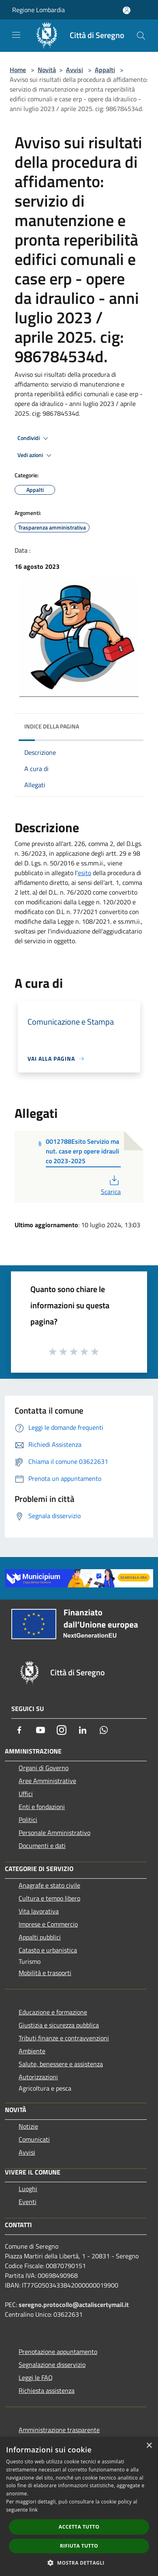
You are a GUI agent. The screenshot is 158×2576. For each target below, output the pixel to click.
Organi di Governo (43, 1768)
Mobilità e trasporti (45, 1973)
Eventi (27, 2201)
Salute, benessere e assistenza (61, 2064)
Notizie (28, 2126)
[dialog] (79, 2506)
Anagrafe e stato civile (49, 1885)
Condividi (34, 438)
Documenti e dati (42, 1845)
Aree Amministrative (47, 1781)
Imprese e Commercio (48, 1924)
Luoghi (28, 2189)
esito (84, 873)
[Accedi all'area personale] (127, 10)
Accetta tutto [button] (79, 2526)
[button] (79, 2563)
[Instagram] (61, 1730)
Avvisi (74, 70)
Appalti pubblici (40, 1937)
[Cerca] (141, 36)
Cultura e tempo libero (49, 1898)
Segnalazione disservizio (52, 2364)
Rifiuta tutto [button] (79, 2545)
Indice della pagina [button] (51, 726)
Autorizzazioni (38, 2077)
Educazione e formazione (53, 2012)
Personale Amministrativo (54, 1832)
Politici (28, 1819)
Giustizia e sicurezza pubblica (59, 2025)
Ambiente (32, 2051)
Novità (47, 70)
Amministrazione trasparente (59, 2430)
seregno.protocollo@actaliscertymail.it (74, 2304)
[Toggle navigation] (16, 35)
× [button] (149, 2446)
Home (18, 70)
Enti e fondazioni (42, 1806)
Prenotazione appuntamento (58, 2351)
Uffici (26, 1794)
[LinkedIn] (83, 1730)
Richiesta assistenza (47, 2390)
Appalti (105, 70)
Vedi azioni (35, 455)
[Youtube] (40, 1730)
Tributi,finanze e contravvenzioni (64, 2038)
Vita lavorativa (39, 1911)
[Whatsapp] (104, 1730)
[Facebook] (19, 1730)
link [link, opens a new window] (33, 2509)
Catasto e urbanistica (48, 1950)
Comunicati (34, 2139)
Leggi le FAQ (36, 2377)
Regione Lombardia (38, 10)
